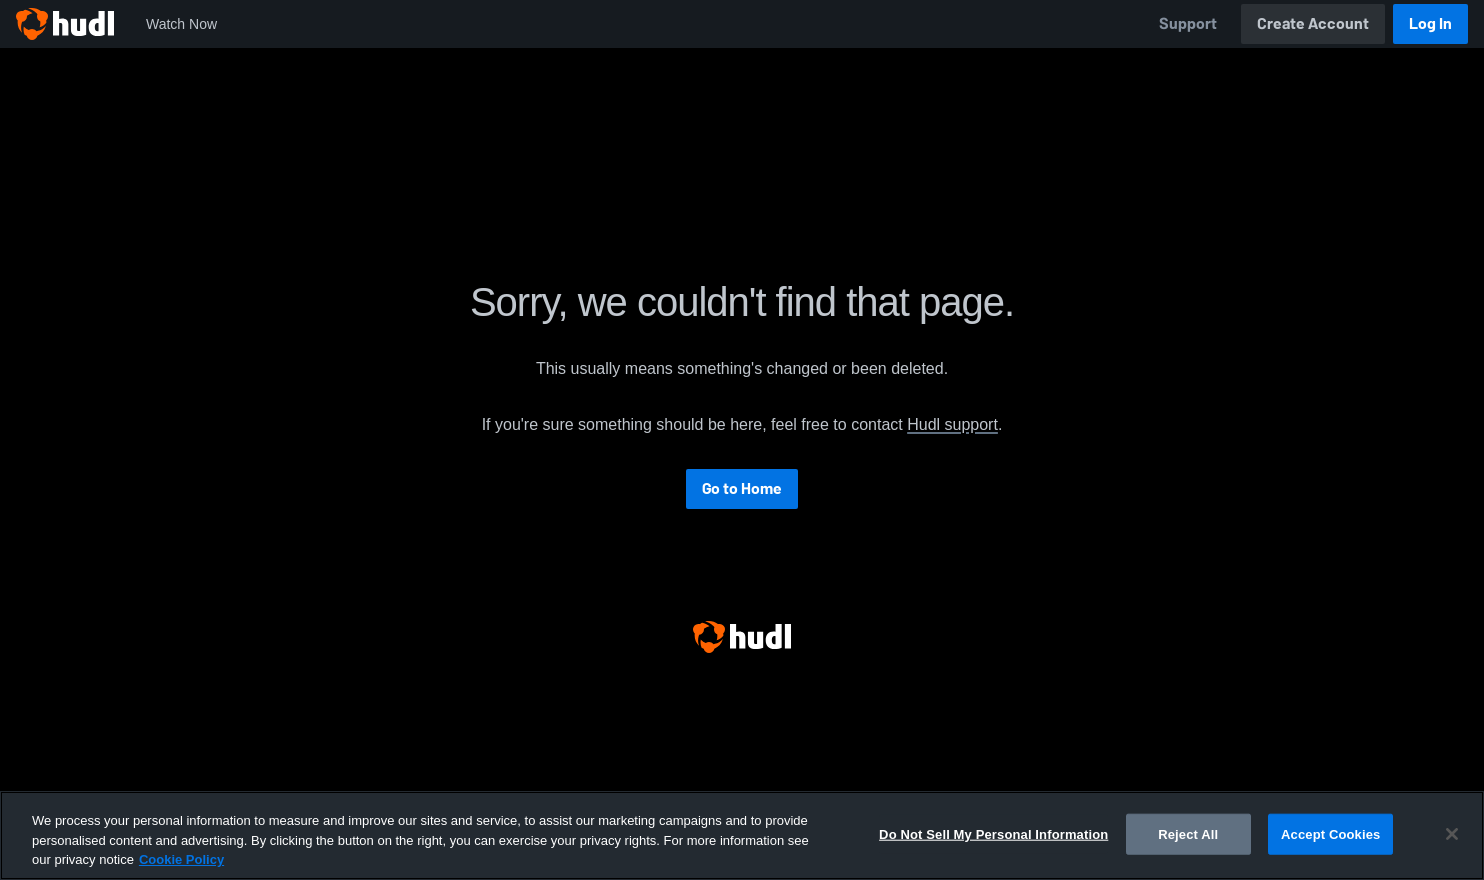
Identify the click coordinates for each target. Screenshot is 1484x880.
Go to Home (742, 488)
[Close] (1452, 834)
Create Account (1313, 23)
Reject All (1188, 833)
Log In (1430, 23)
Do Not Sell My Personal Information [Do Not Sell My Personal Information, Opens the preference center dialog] (993, 833)
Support (1188, 23)
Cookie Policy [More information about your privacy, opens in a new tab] (181, 859)
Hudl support (952, 424)
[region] (742, 835)
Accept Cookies (1330, 833)
